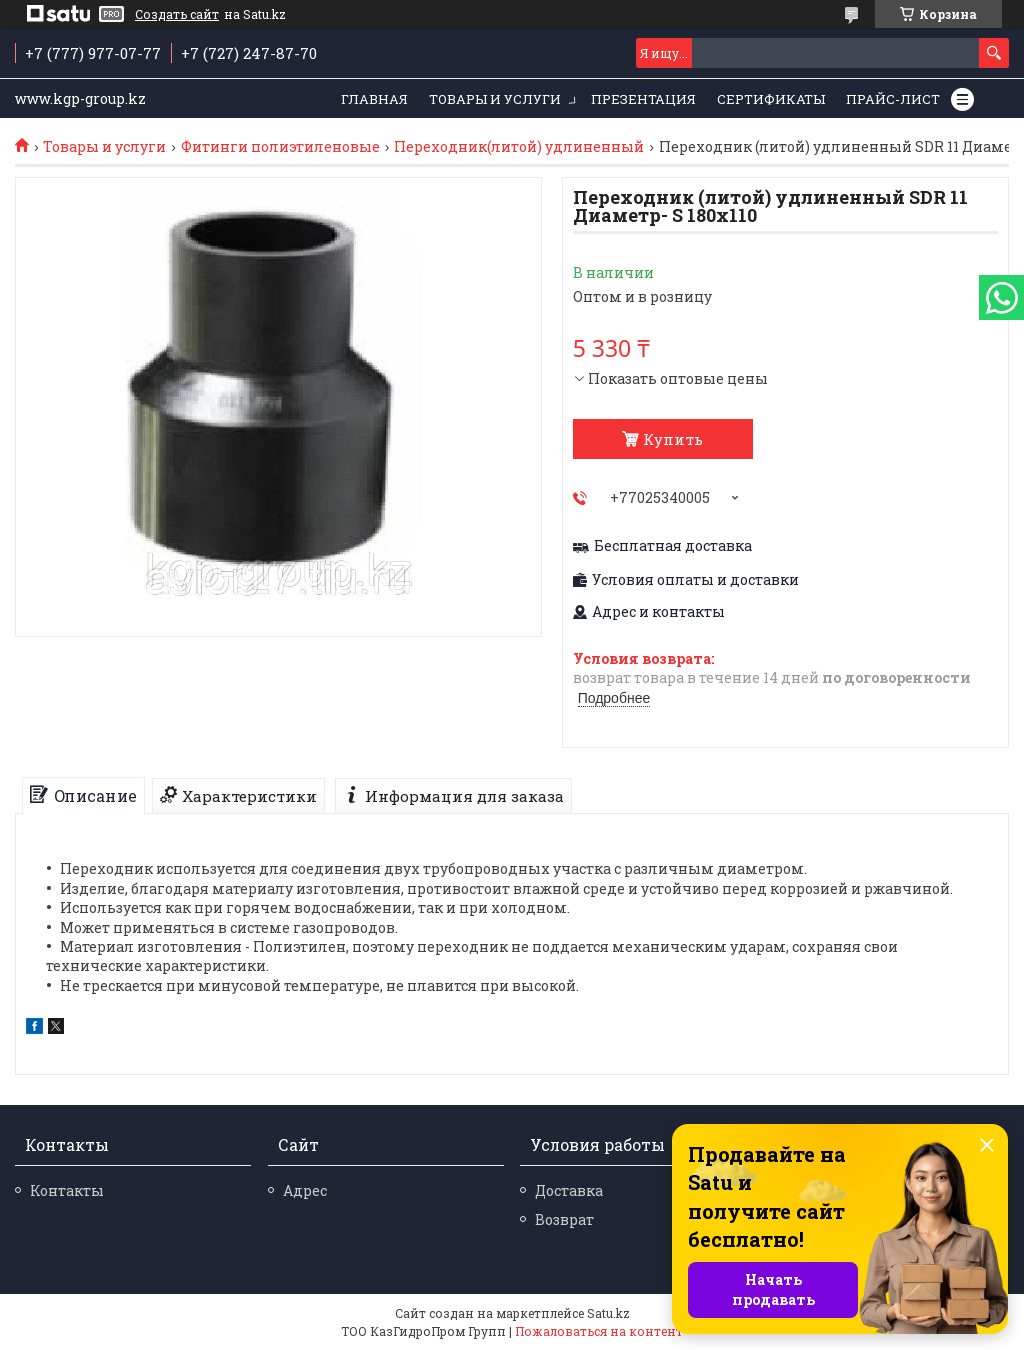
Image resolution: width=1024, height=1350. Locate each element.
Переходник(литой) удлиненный (519, 147)
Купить (673, 439)
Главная (374, 99)
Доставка (569, 1190)
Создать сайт (177, 14)
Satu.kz (608, 1313)
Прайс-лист (893, 99)
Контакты (67, 1190)
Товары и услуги (495, 99)
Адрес (305, 1190)
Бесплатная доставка (673, 546)
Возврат (564, 1219)
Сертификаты (771, 99)
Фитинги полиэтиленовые (280, 147)
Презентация (643, 99)
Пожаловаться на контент (599, 1331)
